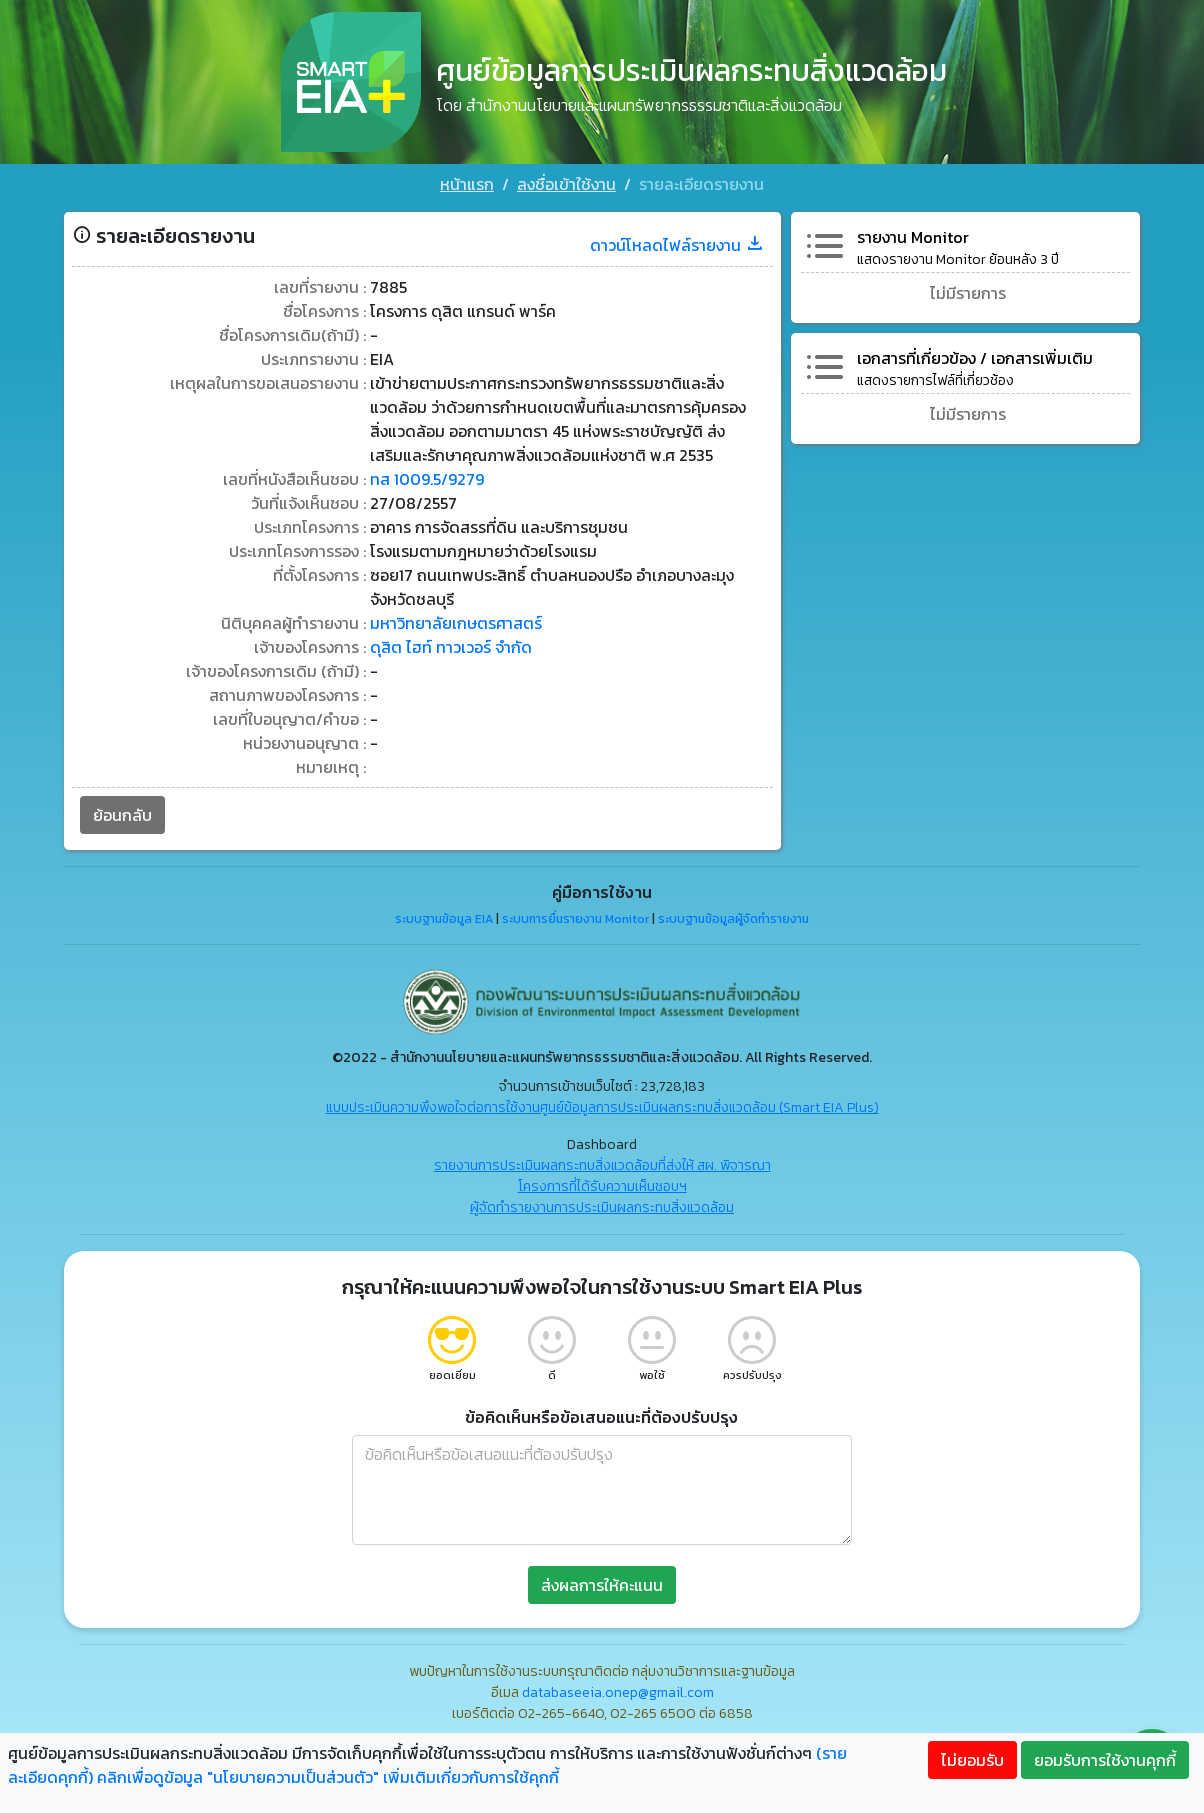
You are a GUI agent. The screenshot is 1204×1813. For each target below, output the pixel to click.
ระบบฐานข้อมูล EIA (444, 919)
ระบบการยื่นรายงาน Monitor (575, 919)
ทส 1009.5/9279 (427, 479)
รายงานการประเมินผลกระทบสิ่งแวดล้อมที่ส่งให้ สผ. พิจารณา (602, 1165)
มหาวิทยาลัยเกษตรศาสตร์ (456, 623)
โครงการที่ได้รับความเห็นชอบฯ (602, 1186)
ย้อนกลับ (122, 815)
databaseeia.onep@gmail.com (618, 1692)
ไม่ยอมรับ (972, 1760)
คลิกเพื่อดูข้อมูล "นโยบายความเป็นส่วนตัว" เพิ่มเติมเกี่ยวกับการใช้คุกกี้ (328, 1777)
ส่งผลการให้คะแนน (602, 1585)
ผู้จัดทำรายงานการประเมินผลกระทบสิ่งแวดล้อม (602, 1207)
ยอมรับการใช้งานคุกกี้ (1105, 1760)
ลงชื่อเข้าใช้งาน (566, 184)
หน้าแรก (467, 184)
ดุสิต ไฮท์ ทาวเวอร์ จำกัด (451, 647)
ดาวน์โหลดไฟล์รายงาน (677, 245)
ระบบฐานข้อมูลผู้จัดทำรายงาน (733, 919)
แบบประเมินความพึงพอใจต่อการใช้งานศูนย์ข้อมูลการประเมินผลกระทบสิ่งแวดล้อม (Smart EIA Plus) (602, 1107)
